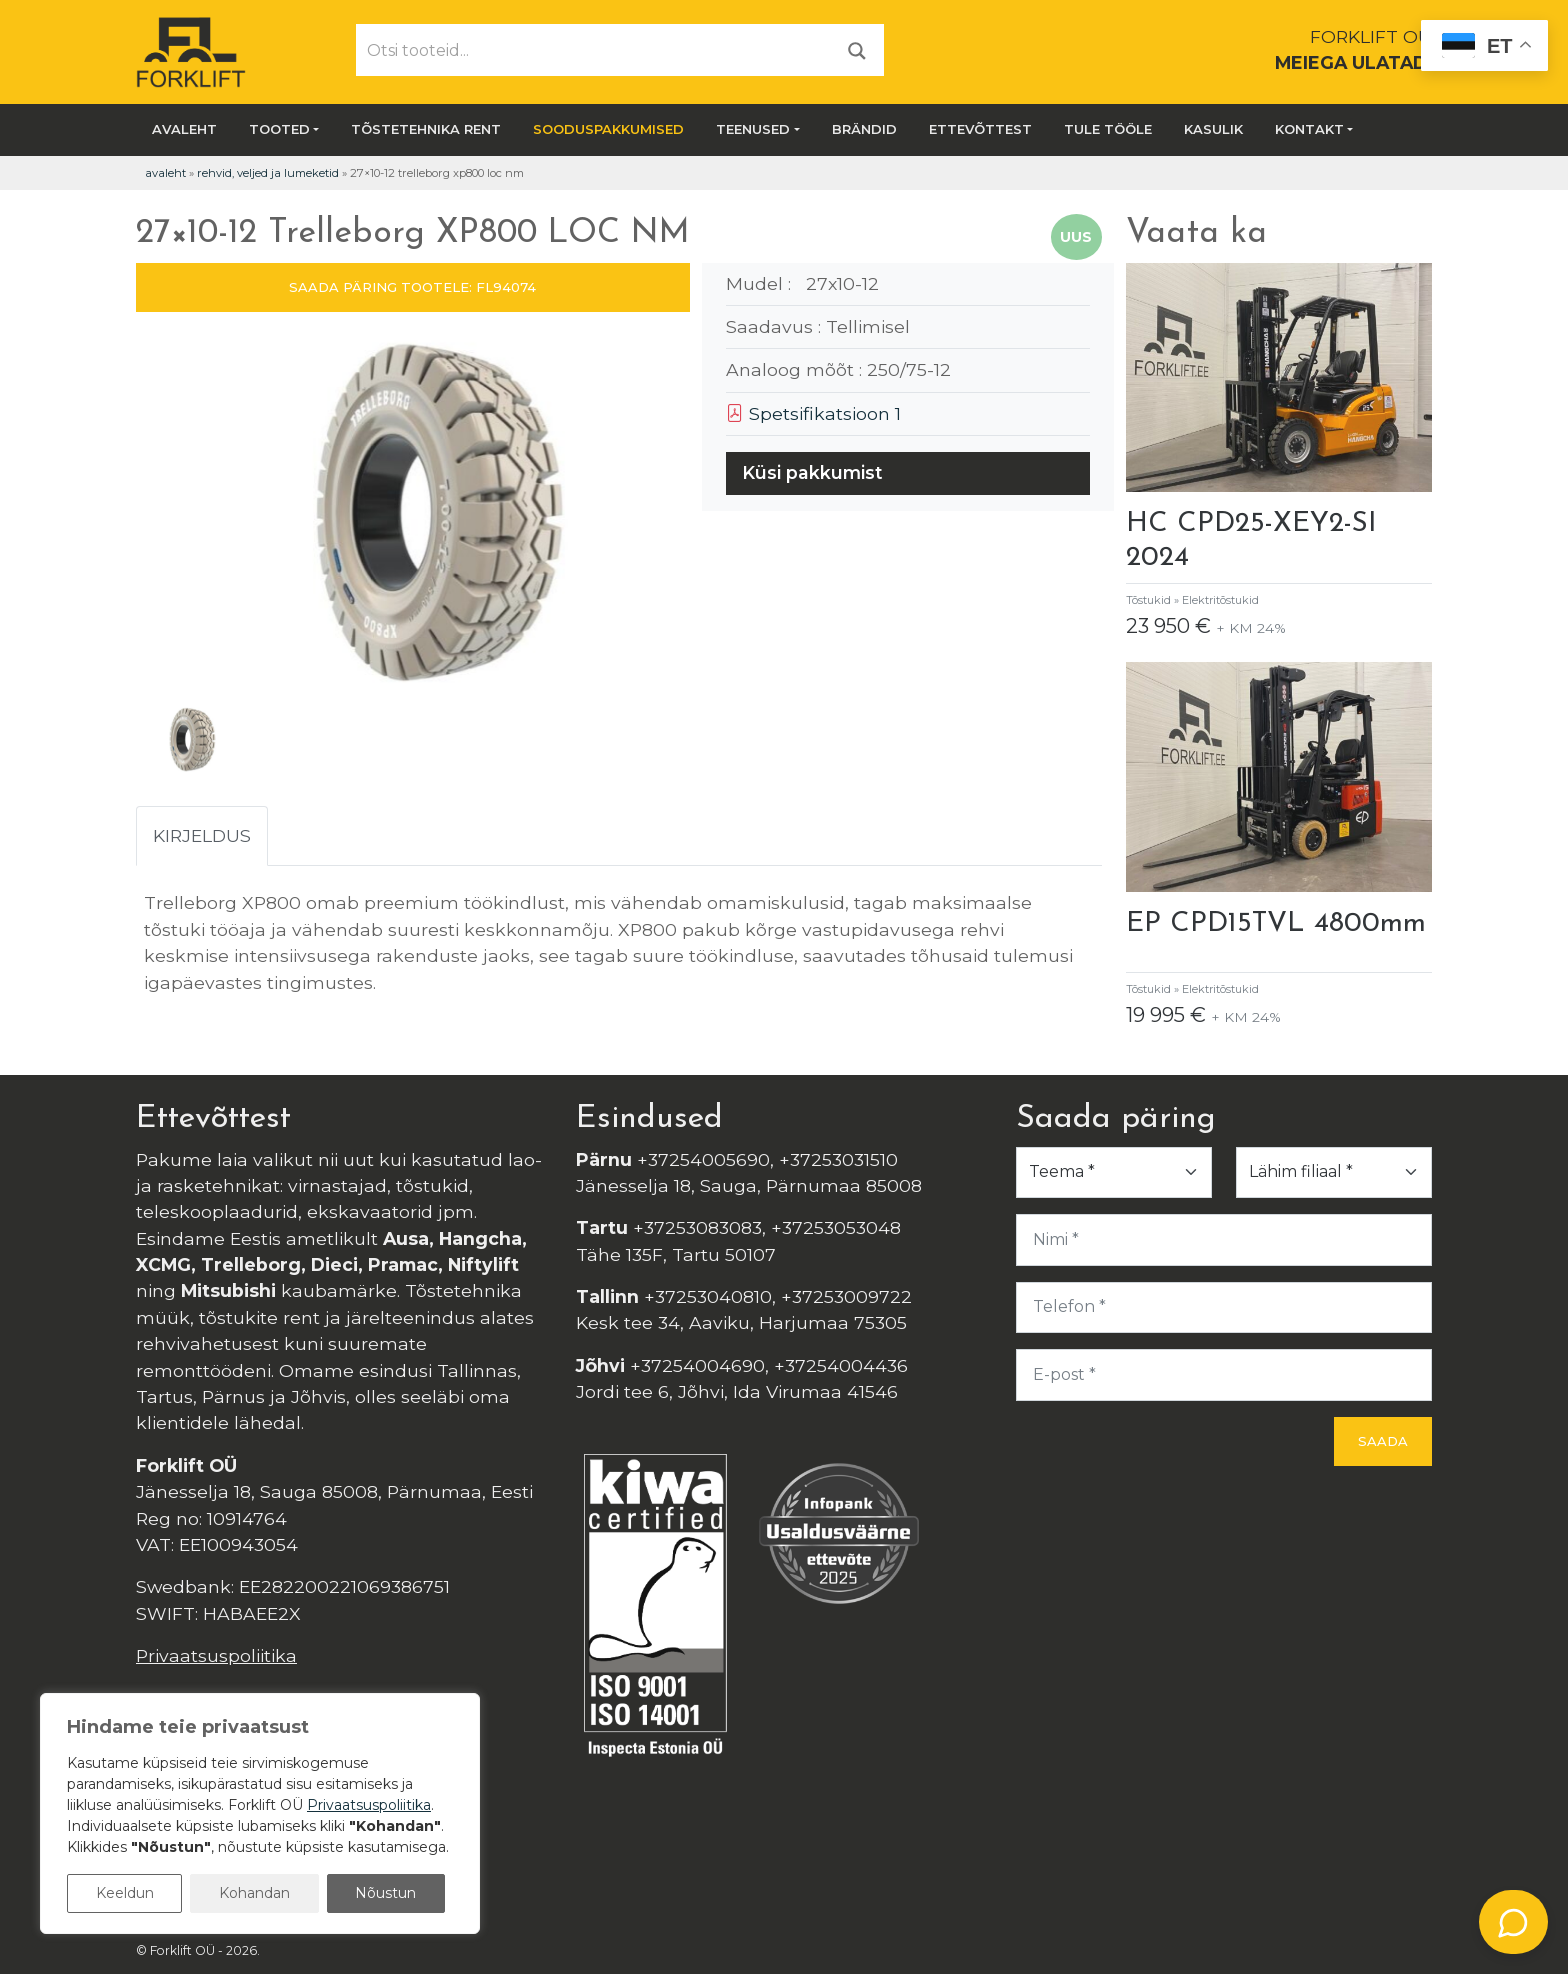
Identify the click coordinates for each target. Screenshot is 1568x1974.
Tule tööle (1108, 129)
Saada (1383, 1441)
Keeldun (125, 1893)
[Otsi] (857, 49)
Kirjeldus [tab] (202, 835)
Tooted (279, 129)
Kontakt (1309, 129)
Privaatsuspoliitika (216, 1655)
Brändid (864, 129)
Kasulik (1213, 129)
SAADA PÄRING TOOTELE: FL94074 (412, 287)
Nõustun (385, 1893)
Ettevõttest (980, 129)
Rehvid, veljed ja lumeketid (268, 173)
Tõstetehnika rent (426, 129)
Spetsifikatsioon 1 (813, 413)
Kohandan (254, 1893)
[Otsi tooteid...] (594, 50)
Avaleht (184, 129)
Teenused (753, 129)
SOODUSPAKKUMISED (608, 129)
